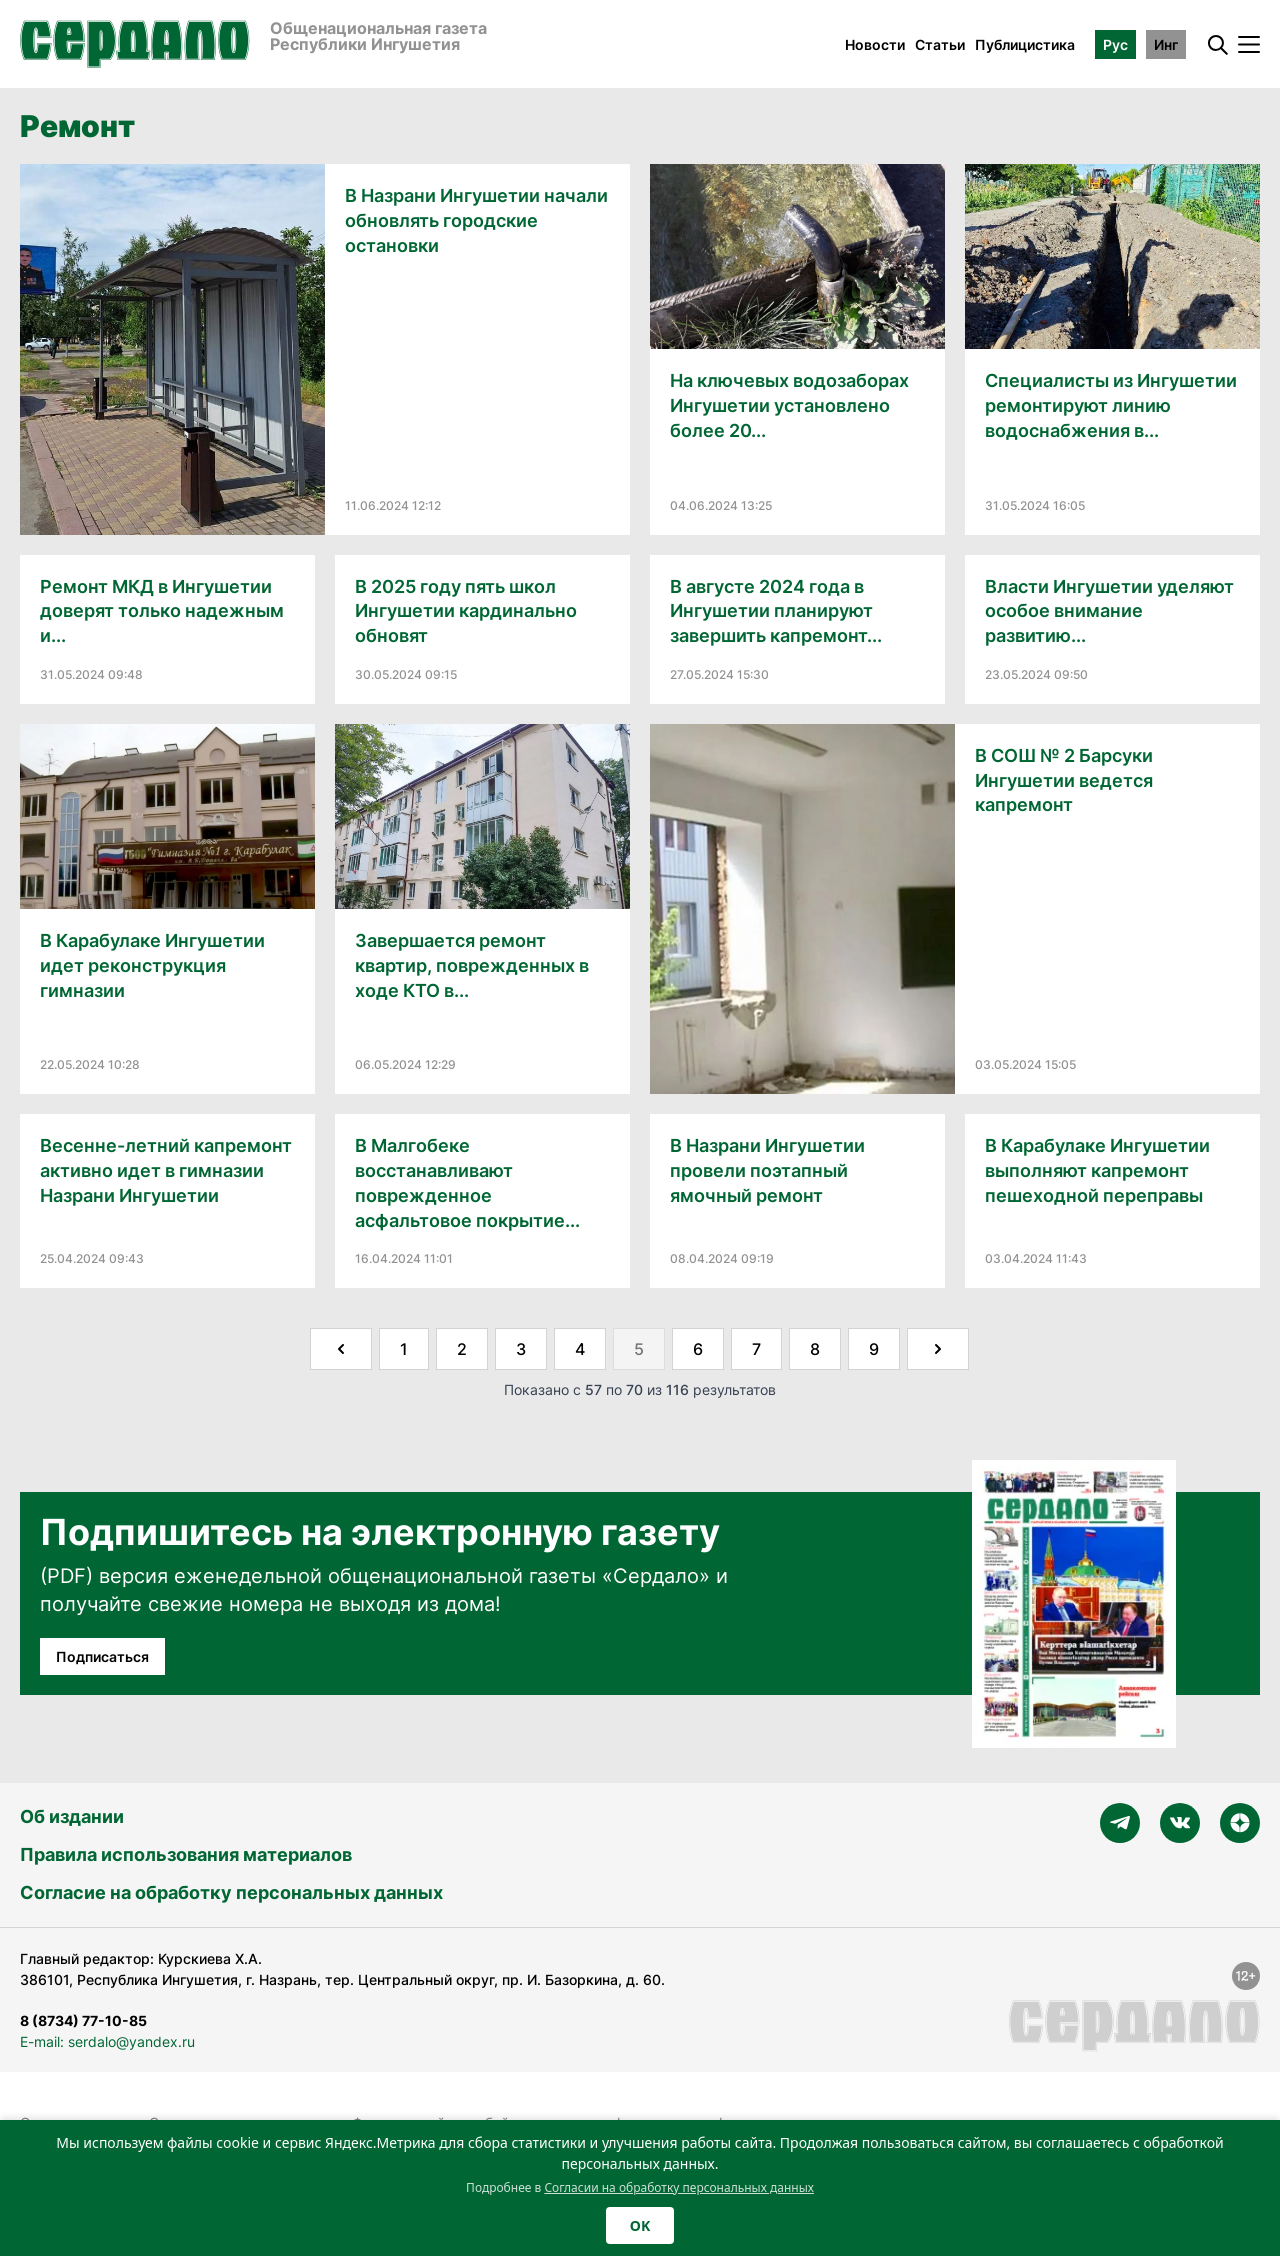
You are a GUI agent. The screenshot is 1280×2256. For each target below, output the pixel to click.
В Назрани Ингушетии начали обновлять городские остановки (476, 220)
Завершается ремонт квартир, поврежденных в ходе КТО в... (472, 965)
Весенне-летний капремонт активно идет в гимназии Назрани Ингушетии (166, 1170)
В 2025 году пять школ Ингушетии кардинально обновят (466, 611)
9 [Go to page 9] (874, 1349)
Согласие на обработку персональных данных (231, 1892)
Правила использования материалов (186, 1854)
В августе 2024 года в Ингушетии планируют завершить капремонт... (776, 611)
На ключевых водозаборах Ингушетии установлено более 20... (789, 405)
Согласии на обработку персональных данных (679, 2187)
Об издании (72, 1816)
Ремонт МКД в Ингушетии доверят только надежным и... (162, 611)
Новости (875, 44)
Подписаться (102, 1656)
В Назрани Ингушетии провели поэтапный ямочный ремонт (767, 1170)
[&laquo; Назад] (341, 1349)
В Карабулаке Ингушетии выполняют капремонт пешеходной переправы (1097, 1170)
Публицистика (1025, 44)
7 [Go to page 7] (756, 1349)
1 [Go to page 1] (404, 1349)
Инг (1166, 44)
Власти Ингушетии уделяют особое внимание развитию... (1109, 611)
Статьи (940, 44)
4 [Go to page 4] (580, 1349)
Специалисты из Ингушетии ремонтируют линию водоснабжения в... (1111, 405)
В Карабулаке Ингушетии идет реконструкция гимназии (152, 965)
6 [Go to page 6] (698, 1349)
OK (640, 2225)
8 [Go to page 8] (815, 1349)
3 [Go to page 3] (521, 1349)
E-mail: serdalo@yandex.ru (107, 2041)
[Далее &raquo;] (938, 1349)
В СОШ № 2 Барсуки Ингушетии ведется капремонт (1064, 780)
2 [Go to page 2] (462, 1349)
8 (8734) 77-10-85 (83, 2020)
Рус (1115, 44)
